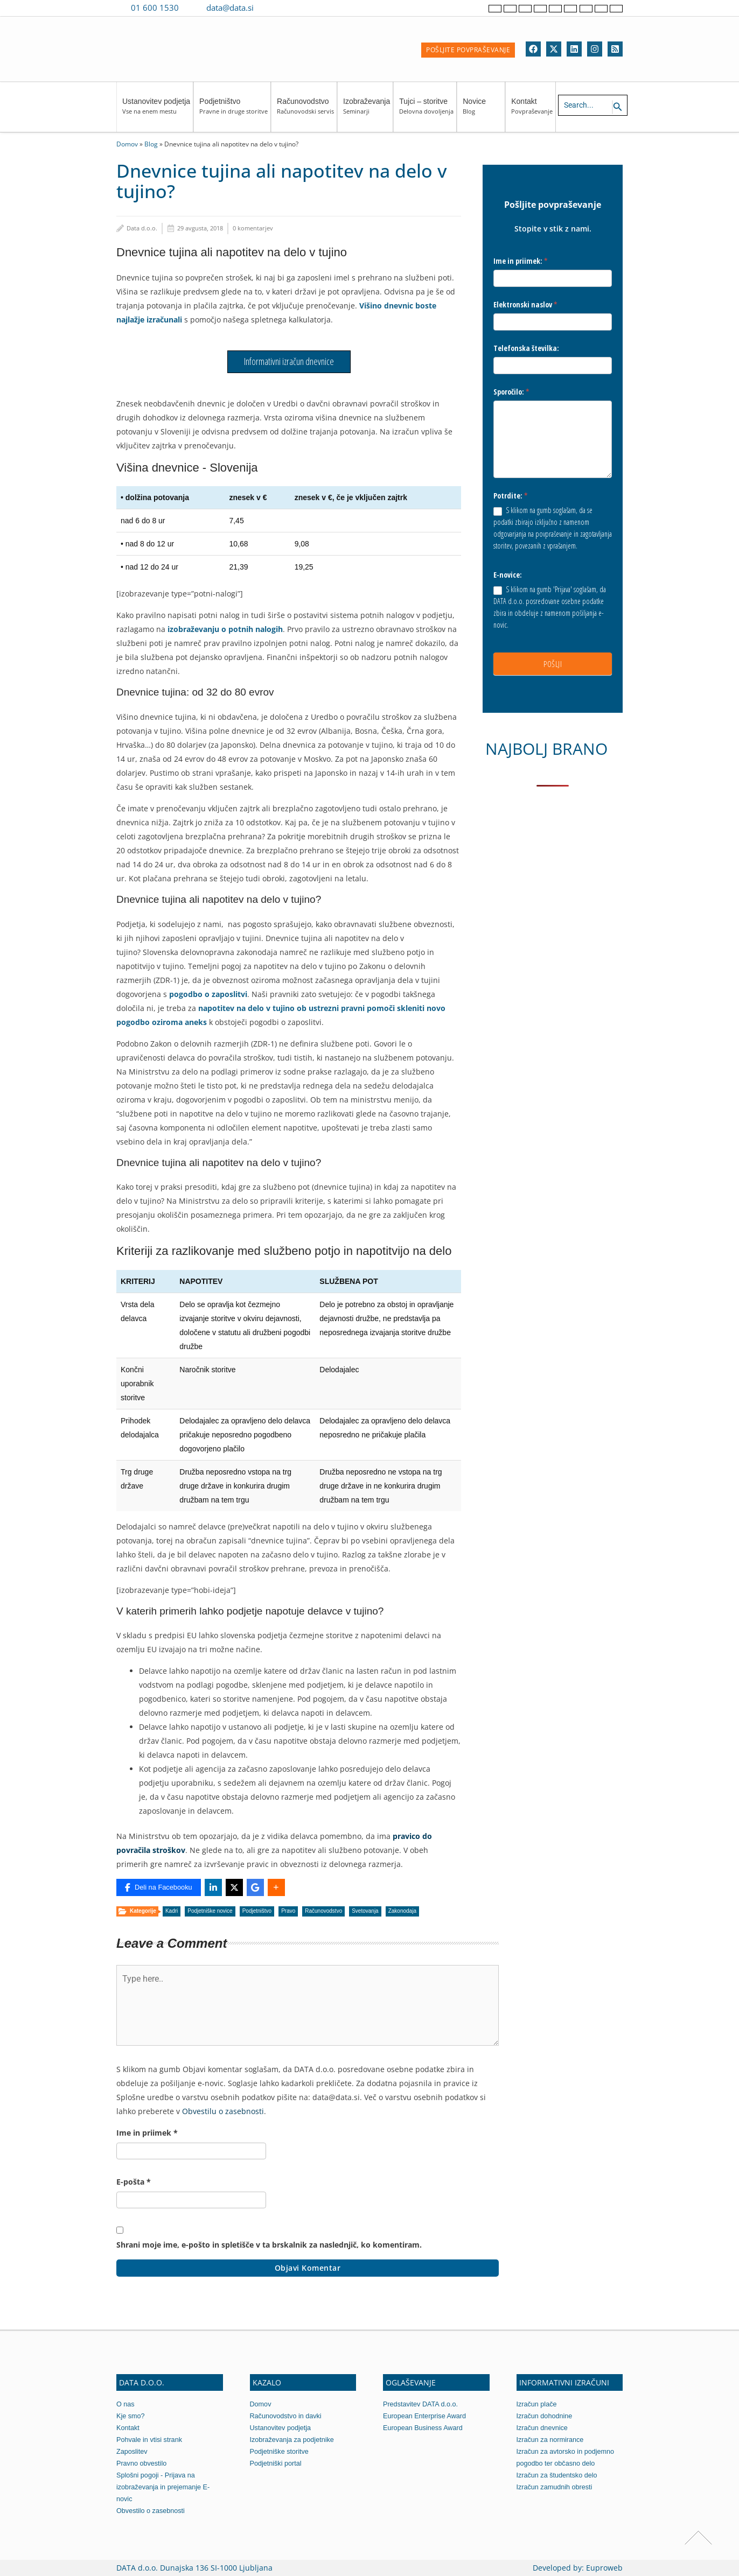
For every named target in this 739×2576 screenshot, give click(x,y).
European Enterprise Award (426, 2416)
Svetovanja (365, 1911)
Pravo (288, 1911)
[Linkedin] (574, 49)
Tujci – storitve (426, 111)
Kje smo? (130, 2416)
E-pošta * (133, 2182)
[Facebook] (533, 49)
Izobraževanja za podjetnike (293, 2439)
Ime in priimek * (147, 2133)
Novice (482, 111)
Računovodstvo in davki (287, 2416)
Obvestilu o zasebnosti (223, 2111)
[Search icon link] (618, 107)
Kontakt (532, 111)
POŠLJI (552, 663)
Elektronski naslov (525, 304)
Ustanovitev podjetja (156, 111)
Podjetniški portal (276, 2463)
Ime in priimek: (520, 261)
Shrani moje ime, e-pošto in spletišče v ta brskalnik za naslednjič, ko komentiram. (269, 2245)
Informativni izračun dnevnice (289, 361)
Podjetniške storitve (280, 2451)
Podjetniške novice (209, 1911)
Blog (151, 143)
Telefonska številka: (526, 348)
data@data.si (230, 7)
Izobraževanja (366, 111)
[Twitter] (553, 49)
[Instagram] (594, 49)
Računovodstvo (305, 111)
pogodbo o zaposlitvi (208, 994)
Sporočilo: (511, 392)
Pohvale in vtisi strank (150, 2439)
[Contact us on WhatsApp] (287, 7)
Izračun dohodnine (545, 2416)
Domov (127, 143)
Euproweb (604, 2568)
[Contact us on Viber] (272, 7)
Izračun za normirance (551, 2439)
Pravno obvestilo (142, 2463)
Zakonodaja (402, 1911)
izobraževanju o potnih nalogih (225, 629)
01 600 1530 (155, 7)
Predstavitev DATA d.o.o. (421, 2404)
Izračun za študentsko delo (558, 2475)
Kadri (171, 1911)
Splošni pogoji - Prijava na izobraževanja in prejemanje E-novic (164, 2487)
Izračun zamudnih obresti (556, 2487)
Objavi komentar (308, 2268)
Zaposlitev (132, 2451)
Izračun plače (537, 2404)
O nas (125, 2404)
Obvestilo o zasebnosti (151, 2511)
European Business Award (424, 2428)
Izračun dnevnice (543, 2428)
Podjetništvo (233, 111)
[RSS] (615, 49)
